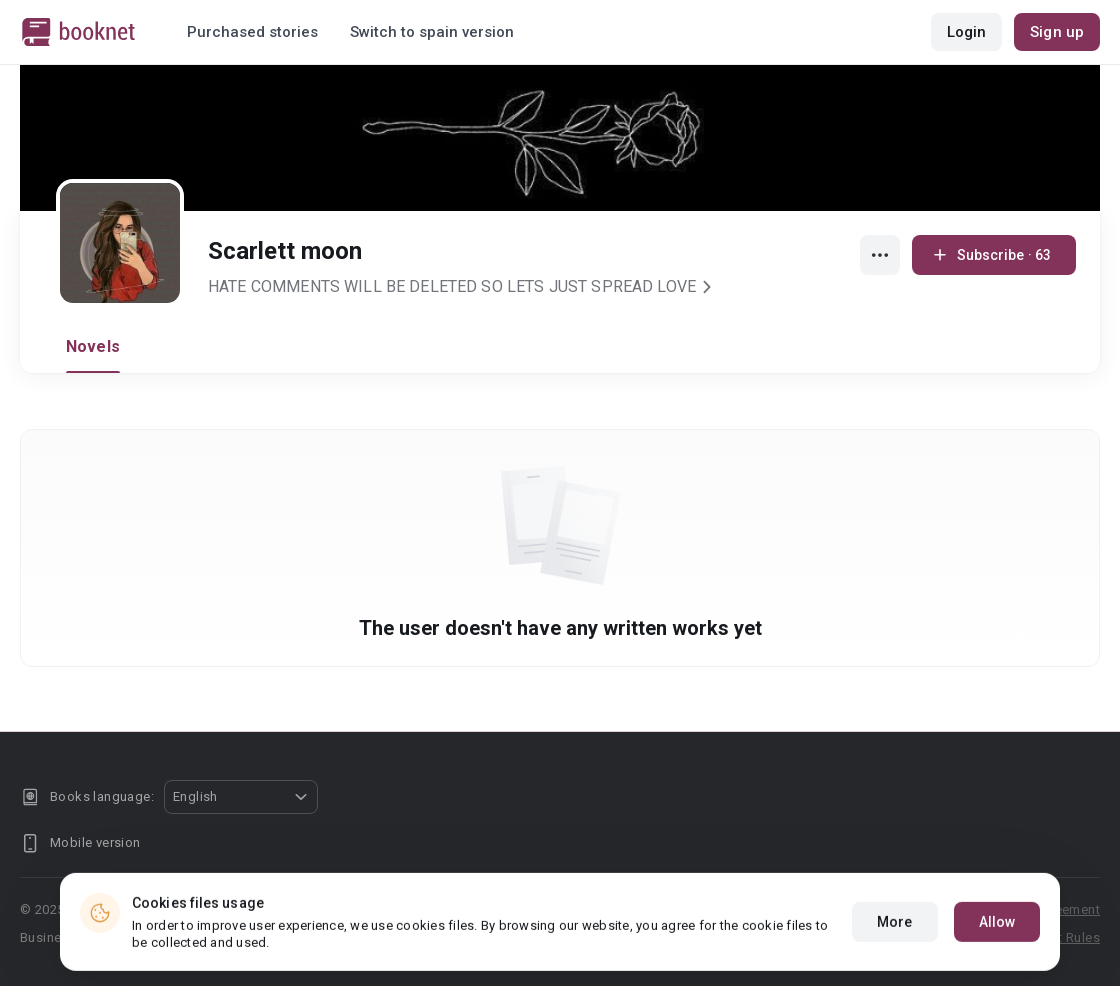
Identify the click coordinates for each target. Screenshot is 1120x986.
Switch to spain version (432, 32)
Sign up (1057, 32)
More (894, 951)
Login (967, 32)
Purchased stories (252, 32)
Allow (997, 951)
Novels (93, 346)
